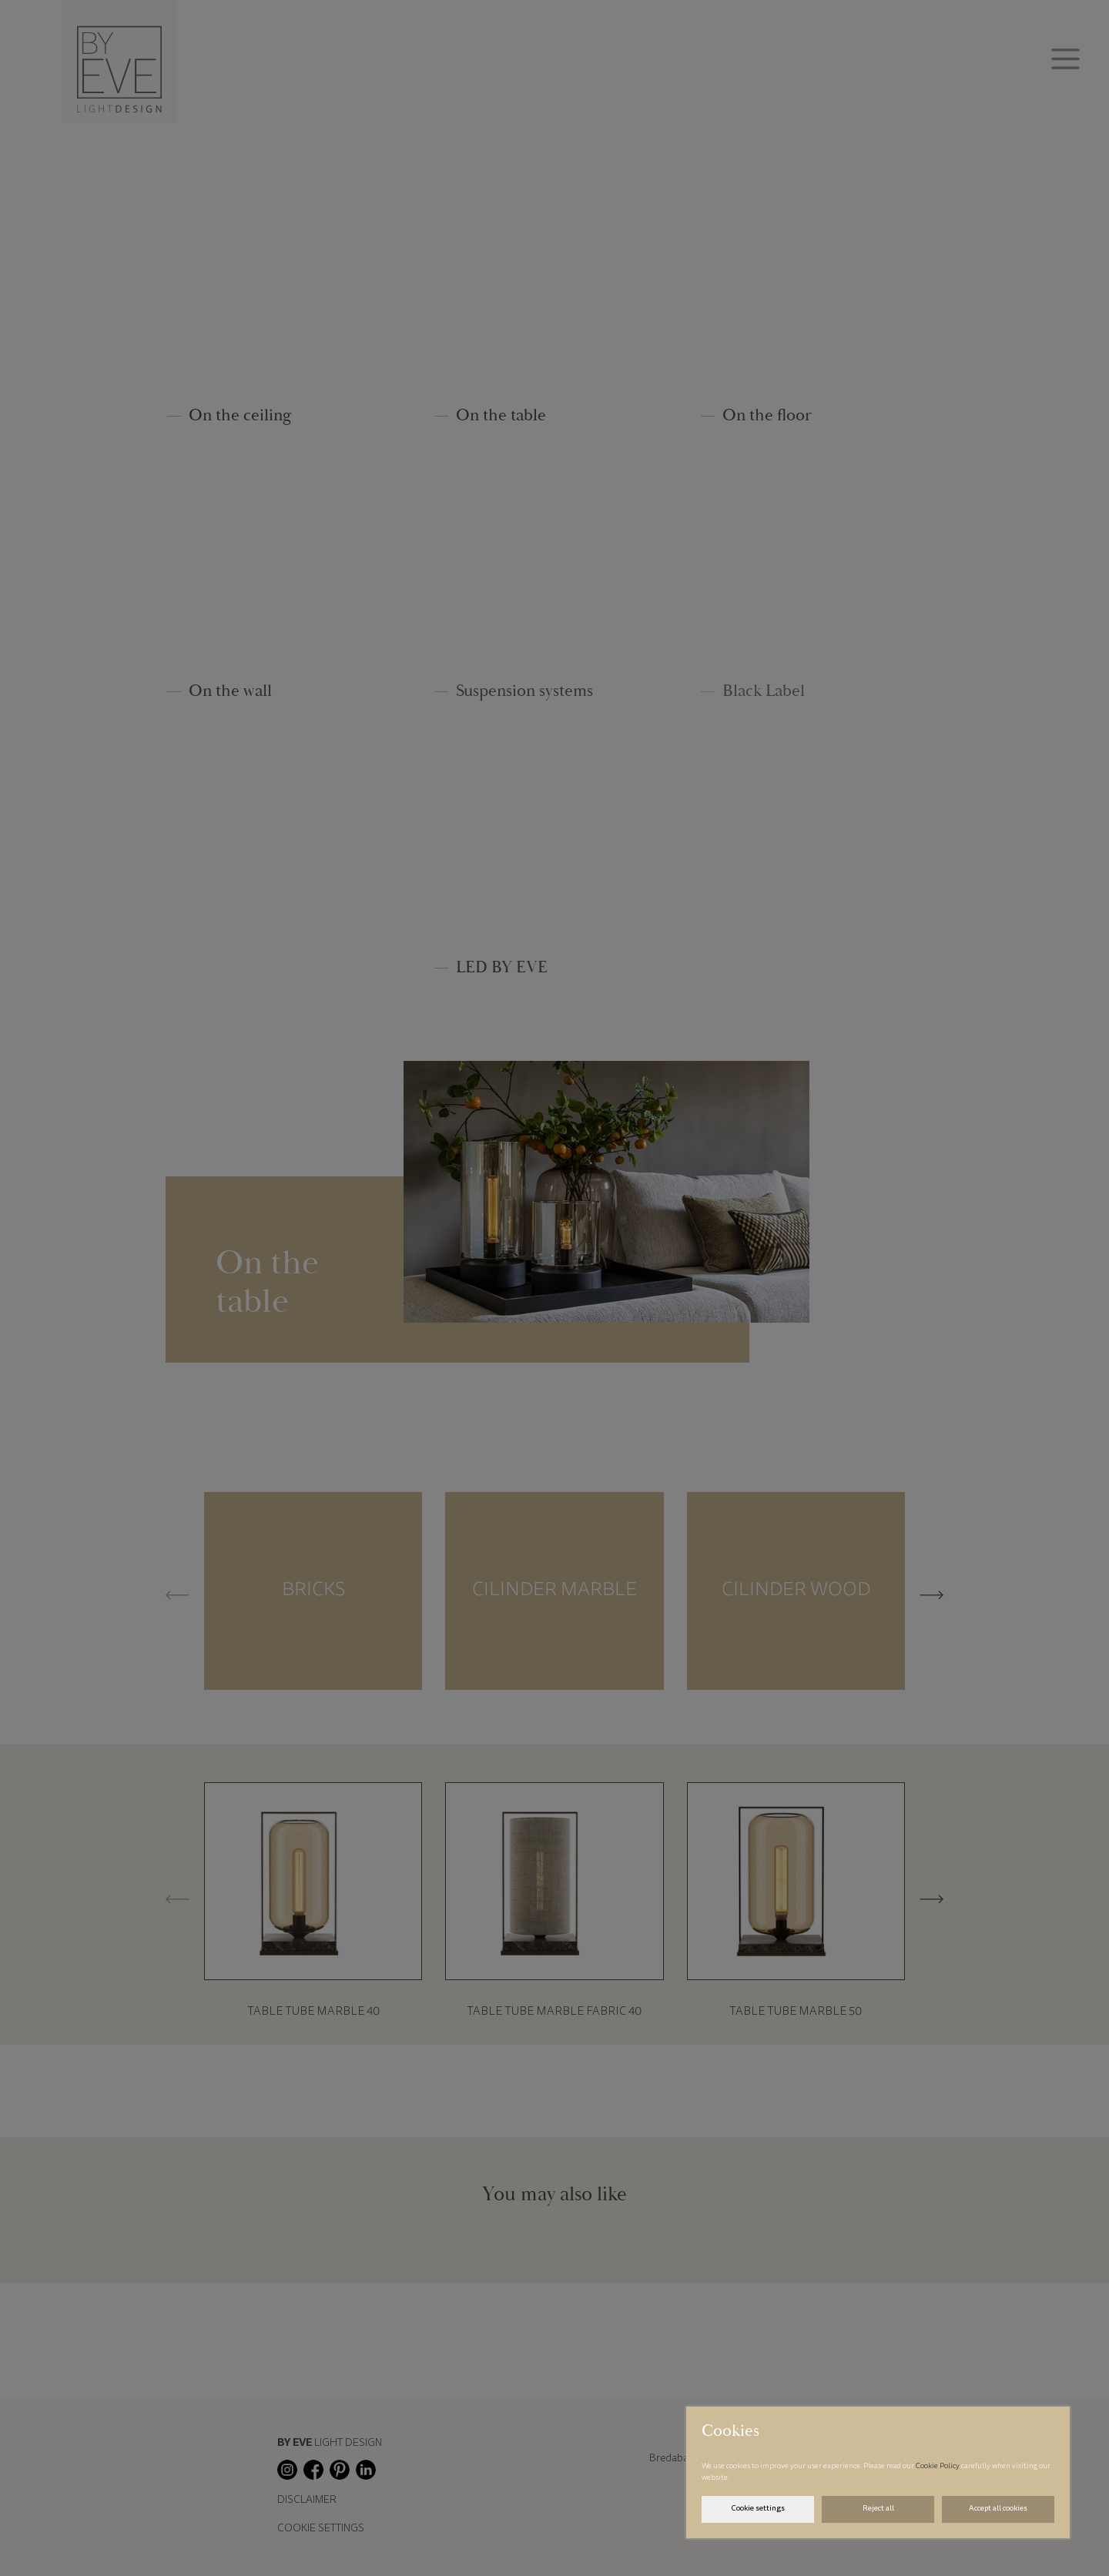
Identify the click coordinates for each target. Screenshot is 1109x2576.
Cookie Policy (938, 2467)
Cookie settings (758, 2509)
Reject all (878, 2509)
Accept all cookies (998, 2509)
